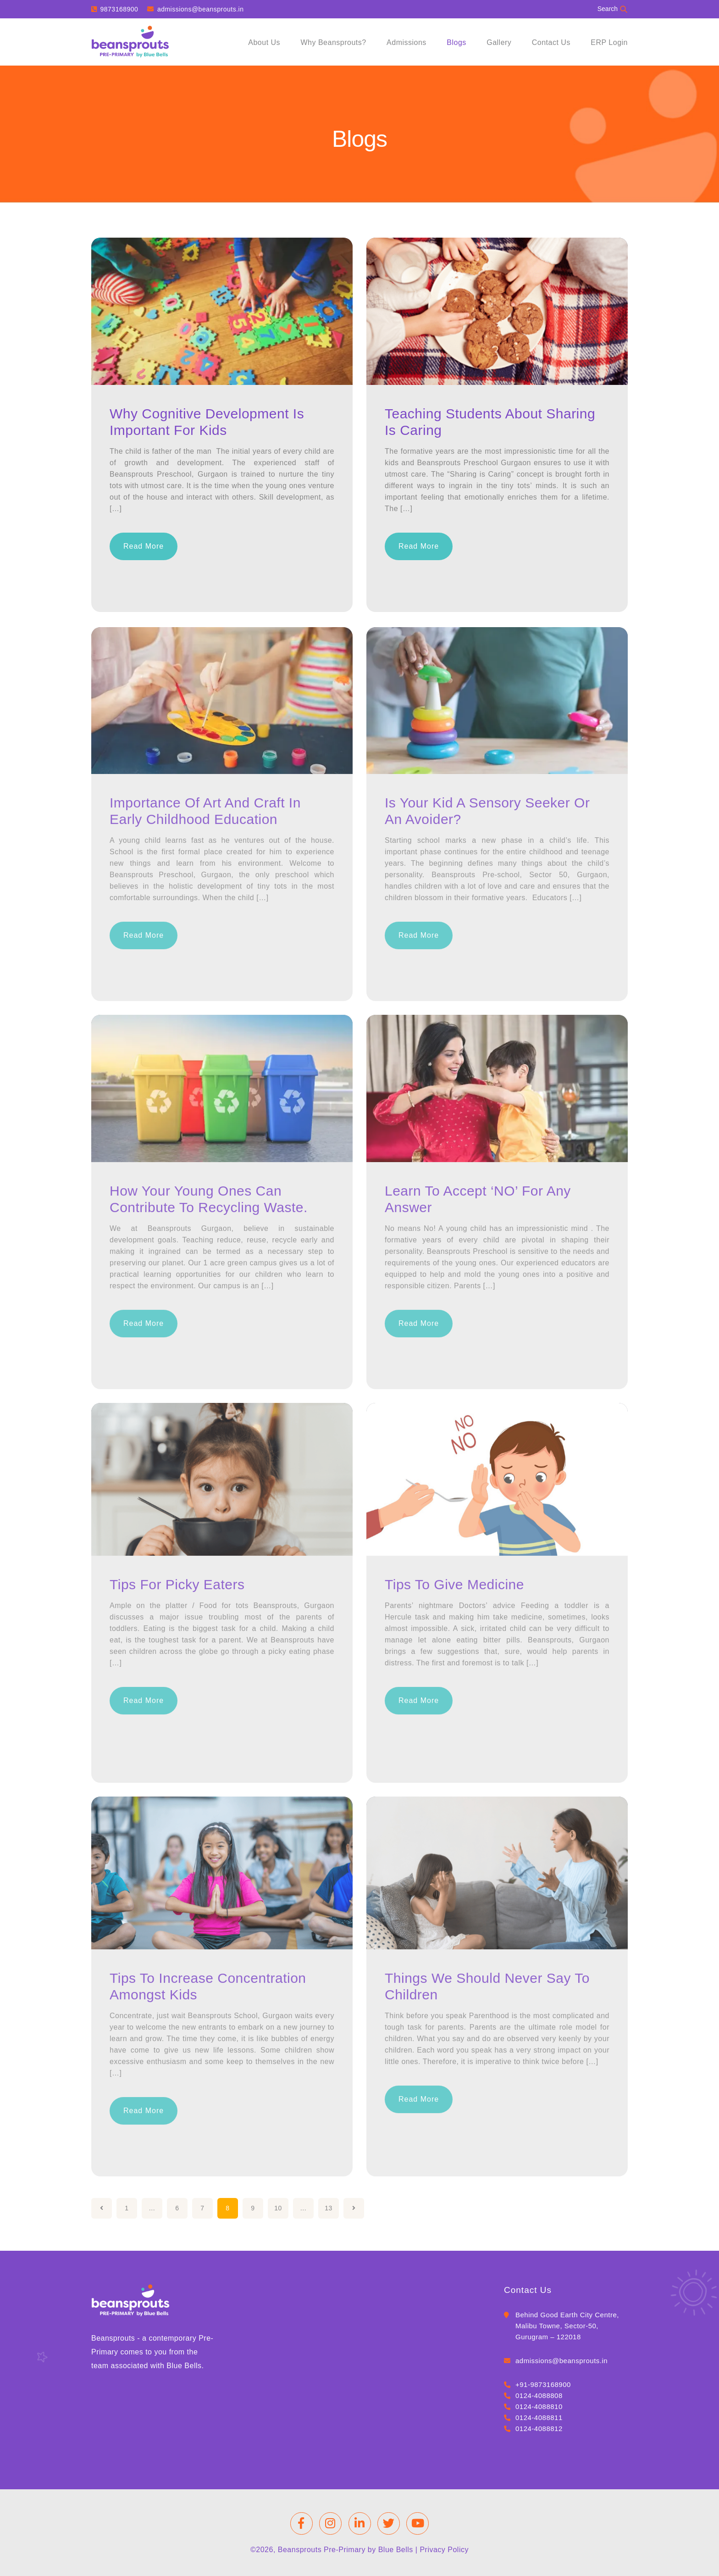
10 (278, 2208)
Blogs (456, 42)
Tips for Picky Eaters (177, 1591)
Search (612, 9)
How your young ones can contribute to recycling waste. (209, 1205)
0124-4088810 (533, 2406)
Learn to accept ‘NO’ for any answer (478, 1205)
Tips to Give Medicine (454, 1591)
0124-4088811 (533, 2417)
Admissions (406, 42)
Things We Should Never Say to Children (487, 1993)
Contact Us (551, 42)
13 (328, 2208)
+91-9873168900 (537, 2384)
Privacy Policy (444, 2550)
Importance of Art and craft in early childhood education (205, 818)
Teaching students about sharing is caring (490, 422)
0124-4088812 (533, 2428)
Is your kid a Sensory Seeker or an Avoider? (487, 818)
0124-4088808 (533, 2395)
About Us (264, 42)
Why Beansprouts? (333, 42)
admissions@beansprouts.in (200, 9)
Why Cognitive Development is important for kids (207, 422)
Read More (143, 546)
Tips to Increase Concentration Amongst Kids (208, 1993)
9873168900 (119, 9)
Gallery (499, 42)
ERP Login (609, 42)
